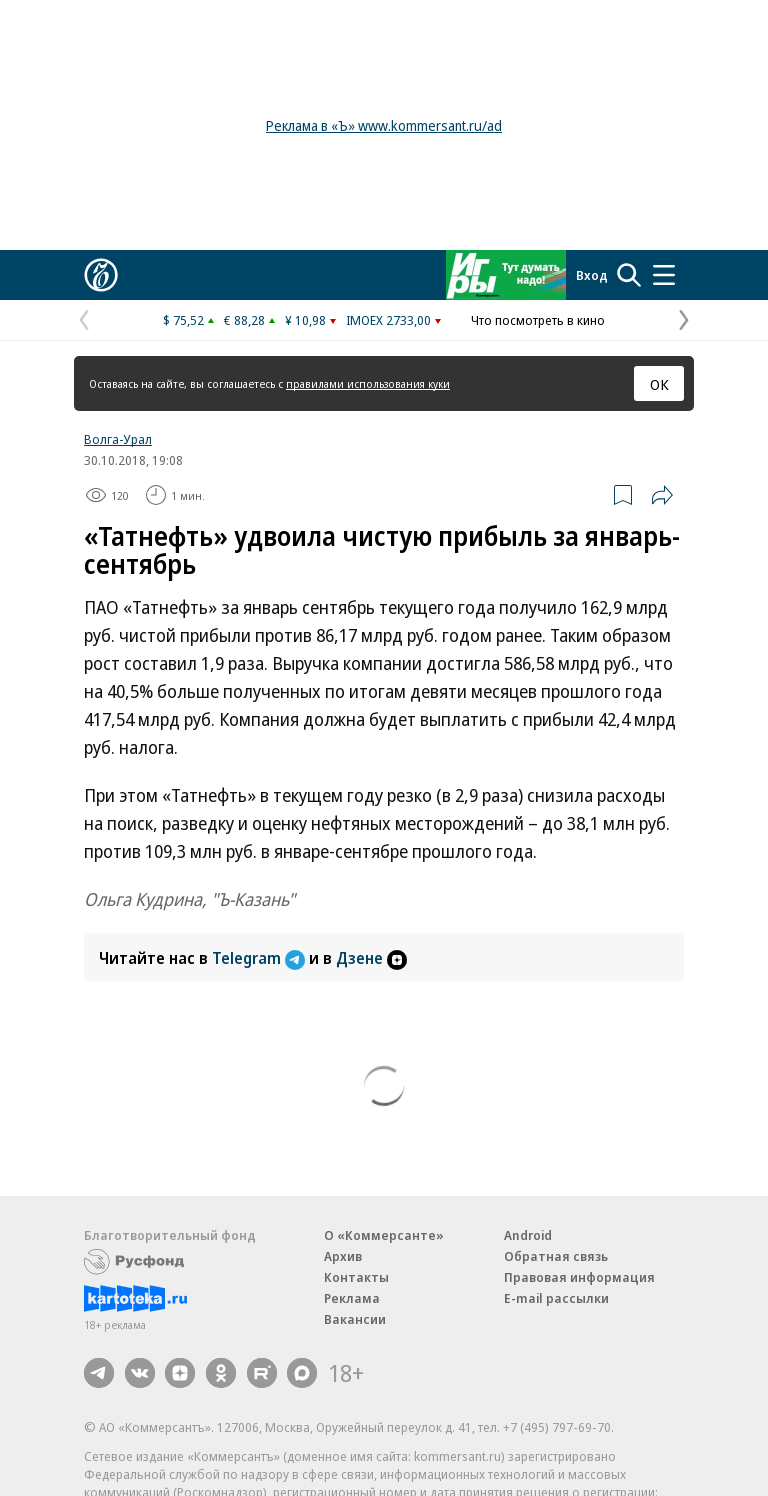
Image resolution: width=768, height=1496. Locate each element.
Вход (592, 275)
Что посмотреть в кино (538, 320)
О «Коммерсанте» (384, 1235)
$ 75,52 (183, 320)
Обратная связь (556, 1256)
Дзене (371, 958)
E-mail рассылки (556, 1298)
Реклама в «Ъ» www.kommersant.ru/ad (384, 125)
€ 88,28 (244, 320)
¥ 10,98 (305, 320)
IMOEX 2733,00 (388, 320)
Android (528, 1235)
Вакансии (355, 1319)
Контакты (356, 1277)
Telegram (260, 958)
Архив (343, 1256)
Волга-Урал (118, 439)
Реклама (352, 1298)
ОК (659, 384)
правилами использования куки (368, 383)
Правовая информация (579, 1277)
